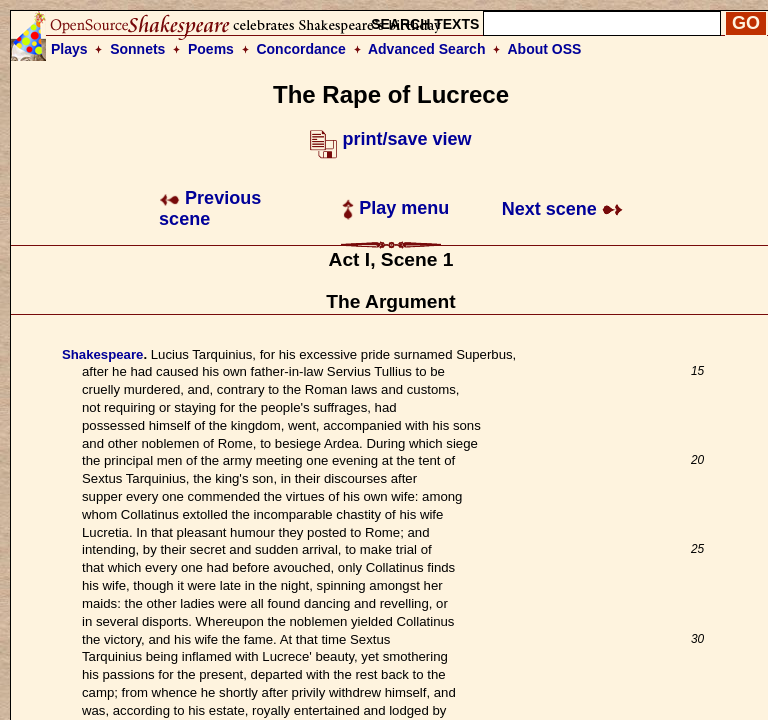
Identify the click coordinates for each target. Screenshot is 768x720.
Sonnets (137, 49)
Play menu (395, 208)
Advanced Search (427, 49)
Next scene (562, 209)
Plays (69, 49)
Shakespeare (102, 354)
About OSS (545, 49)
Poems (211, 49)
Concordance (300, 49)
